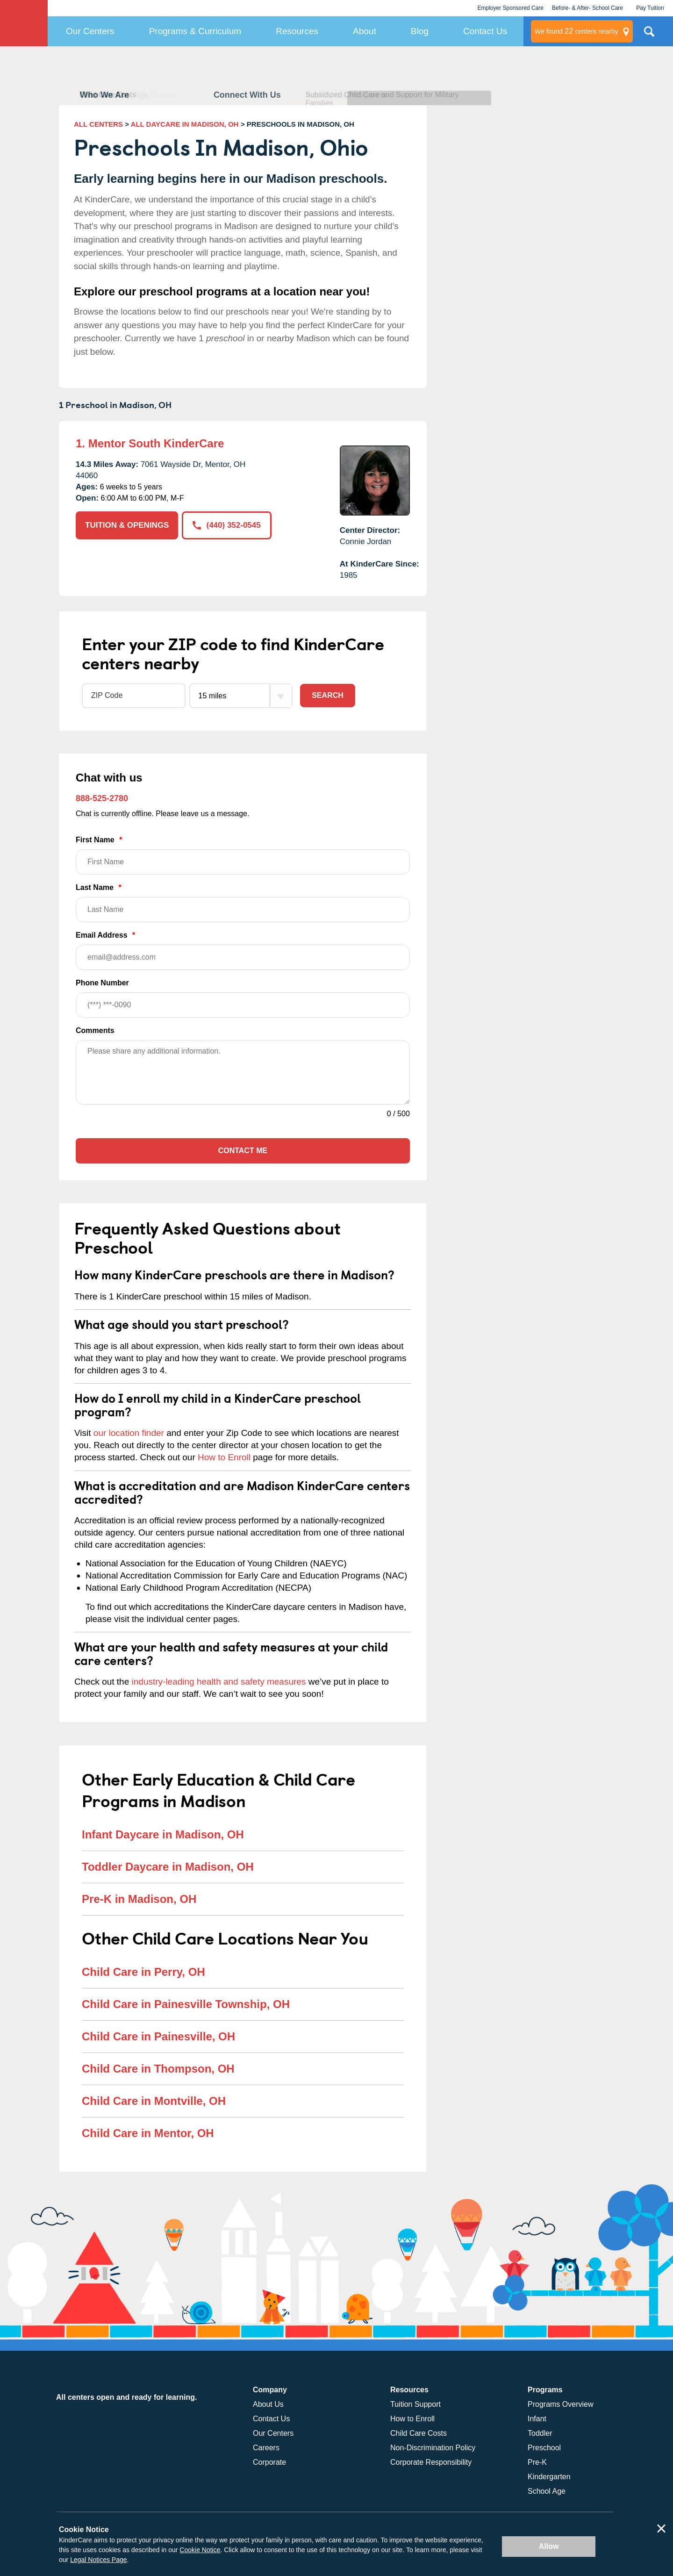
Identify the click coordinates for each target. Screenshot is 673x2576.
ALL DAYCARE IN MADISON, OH (185, 124)
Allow (549, 2546)
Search (328, 695)
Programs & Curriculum (195, 31)
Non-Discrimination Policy (432, 2448)
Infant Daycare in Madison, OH (163, 1834)
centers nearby (576, 31)
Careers (266, 2448)
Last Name (243, 902)
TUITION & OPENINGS (127, 525)
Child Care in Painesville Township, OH (186, 2004)
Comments (95, 1030)
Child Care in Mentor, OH (148, 2133)
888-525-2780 (102, 798)
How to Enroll (224, 1457)
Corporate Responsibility (431, 2462)
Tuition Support (415, 2404)
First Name (243, 855)
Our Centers (90, 31)
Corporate (269, 2462)
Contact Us (485, 31)
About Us (268, 2404)
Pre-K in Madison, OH (139, 1899)
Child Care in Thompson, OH (158, 2068)
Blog (420, 31)
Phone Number (243, 998)
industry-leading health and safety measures (219, 1681)
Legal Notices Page (98, 2559)
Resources (297, 31)
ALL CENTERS (98, 124)
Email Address (243, 950)
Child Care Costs (418, 2433)
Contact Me (242, 1151)
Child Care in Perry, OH (143, 1972)
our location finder (128, 1433)
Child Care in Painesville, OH (158, 2036)
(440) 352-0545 (226, 525)
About (364, 31)
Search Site (649, 35)
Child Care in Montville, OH (154, 2101)
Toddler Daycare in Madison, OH (168, 1866)
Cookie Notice (199, 2550)
